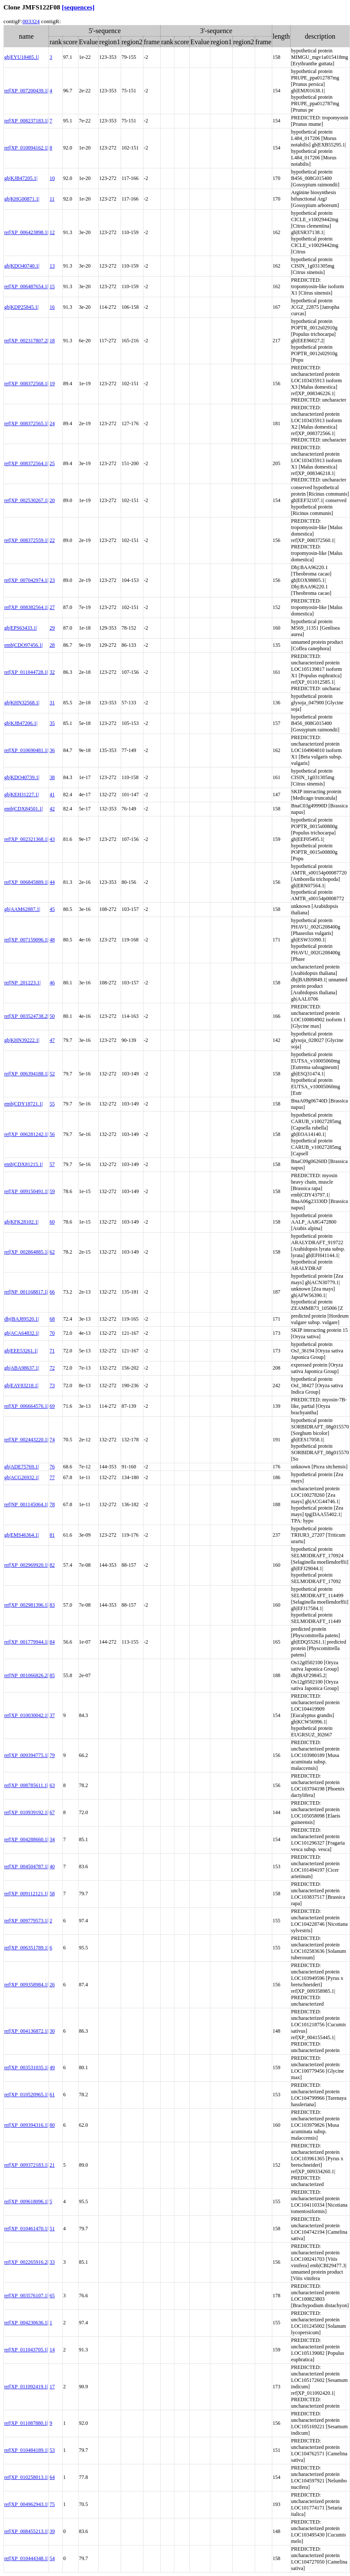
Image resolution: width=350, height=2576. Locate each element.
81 (52, 1535)
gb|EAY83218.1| (21, 1385)
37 (52, 1715)
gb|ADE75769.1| (21, 1467)
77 (52, 1477)
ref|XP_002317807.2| (26, 341)
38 (52, 777)
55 (52, 1104)
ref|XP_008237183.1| (26, 121)
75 (52, 2504)
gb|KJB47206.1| (20, 723)
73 (52, 1385)
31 (52, 703)
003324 (31, 21)
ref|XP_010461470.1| (26, 2229)
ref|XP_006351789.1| (26, 1948)
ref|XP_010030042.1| (26, 1715)
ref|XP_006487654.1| (26, 286)
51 (52, 2229)
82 (52, 1565)
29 (52, 628)
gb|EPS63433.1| (20, 628)
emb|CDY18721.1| (23, 1104)
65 (52, 2296)
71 (52, 1351)
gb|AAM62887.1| (22, 909)
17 (52, 2387)
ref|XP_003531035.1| (26, 2067)
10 (52, 178)
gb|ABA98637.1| (21, 1368)
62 (52, 1252)
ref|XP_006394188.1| (26, 1074)
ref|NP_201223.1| (22, 983)
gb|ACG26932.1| (21, 1477)
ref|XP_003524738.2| (26, 1016)
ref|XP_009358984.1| (26, 1985)
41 (52, 795)
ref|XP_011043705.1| (26, 2350)
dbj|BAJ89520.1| (21, 1319)
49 (52, 2067)
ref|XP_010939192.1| (26, 1812)
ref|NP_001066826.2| (26, 1675)
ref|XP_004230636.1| (26, 2323)
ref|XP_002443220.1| (26, 1440)
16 (52, 307)
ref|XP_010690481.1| (26, 750)
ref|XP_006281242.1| (26, 1134)
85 (52, 1675)
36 (52, 750)
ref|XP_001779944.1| (26, 1642)
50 (52, 1016)
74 (52, 1440)
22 (52, 540)
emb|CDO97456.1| (23, 645)
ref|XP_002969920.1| (26, 1565)
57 (52, 1164)
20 (52, 500)
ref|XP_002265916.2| (26, 2262)
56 (52, 1134)
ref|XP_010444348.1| (26, 2558)
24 (52, 423)
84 (52, 1642)
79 (52, 1755)
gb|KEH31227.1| (21, 795)
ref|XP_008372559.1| (26, 540)
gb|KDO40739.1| (22, 777)
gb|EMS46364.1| (21, 1535)
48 (52, 940)
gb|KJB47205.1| (20, 178)
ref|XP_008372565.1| (26, 423)
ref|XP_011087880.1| (26, 2423)
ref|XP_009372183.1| (26, 2165)
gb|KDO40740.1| (22, 266)
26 (52, 1985)
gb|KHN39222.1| (22, 1040)
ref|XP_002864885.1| (26, 1252)
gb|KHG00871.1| (22, 199)
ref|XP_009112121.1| (26, 1894)
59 (52, 1191)
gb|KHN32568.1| (22, 703)
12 (52, 232)
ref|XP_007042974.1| (26, 580)
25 (52, 463)
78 (52, 1504)
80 (52, 2125)
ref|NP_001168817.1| (26, 1292)
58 (52, 1894)
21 (52, 2165)
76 (52, 1467)
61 (52, 2095)
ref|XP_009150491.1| (26, 1191)
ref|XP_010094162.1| (26, 148)
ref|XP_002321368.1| (26, 839)
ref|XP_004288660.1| (26, 1839)
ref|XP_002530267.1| (26, 500)
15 (52, 286)
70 (52, 1333)
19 (52, 384)
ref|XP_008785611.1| (26, 1785)
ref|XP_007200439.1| (26, 91)
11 (52, 199)
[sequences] (78, 7)
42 (52, 809)
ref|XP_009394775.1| (26, 1755)
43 (52, 839)
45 (52, 909)
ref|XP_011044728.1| (26, 672)
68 (52, 1319)
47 (52, 1040)
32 (52, 672)
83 (52, 1605)
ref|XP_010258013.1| (26, 2477)
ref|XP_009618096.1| (26, 2201)
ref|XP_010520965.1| (26, 2095)
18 (52, 341)
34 (52, 1839)
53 (52, 2450)
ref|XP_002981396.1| (26, 1605)
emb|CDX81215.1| (23, 1164)
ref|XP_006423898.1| (26, 232)
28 (52, 645)
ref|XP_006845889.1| (26, 882)
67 (52, 1812)
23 (52, 580)
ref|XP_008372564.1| (26, 463)
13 (52, 266)
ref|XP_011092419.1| (26, 2387)
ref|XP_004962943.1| (26, 2504)
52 (52, 1074)
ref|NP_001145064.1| (26, 1504)
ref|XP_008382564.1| (26, 607)
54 (52, 2558)
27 (52, 607)
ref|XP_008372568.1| (26, 384)
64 (52, 2477)
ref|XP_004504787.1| (26, 1866)
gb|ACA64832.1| (21, 1333)
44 (52, 882)
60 (52, 1222)
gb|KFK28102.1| (21, 1222)
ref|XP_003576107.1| (26, 2296)
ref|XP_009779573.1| (26, 1921)
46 (52, 983)
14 (52, 2350)
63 (52, 1785)
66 (52, 1292)
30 (52, 2031)
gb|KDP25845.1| (21, 307)
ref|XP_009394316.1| (26, 2125)
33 (52, 2262)
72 (52, 1368)
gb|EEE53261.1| (21, 1351)
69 (52, 1406)
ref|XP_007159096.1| (26, 940)
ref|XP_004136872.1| (26, 2031)
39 (52, 2531)
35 (52, 723)
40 (52, 1866)
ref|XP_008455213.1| (26, 2531)
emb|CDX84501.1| (23, 809)
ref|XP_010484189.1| (26, 2450)
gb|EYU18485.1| (21, 57)
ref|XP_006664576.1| (26, 1406)
